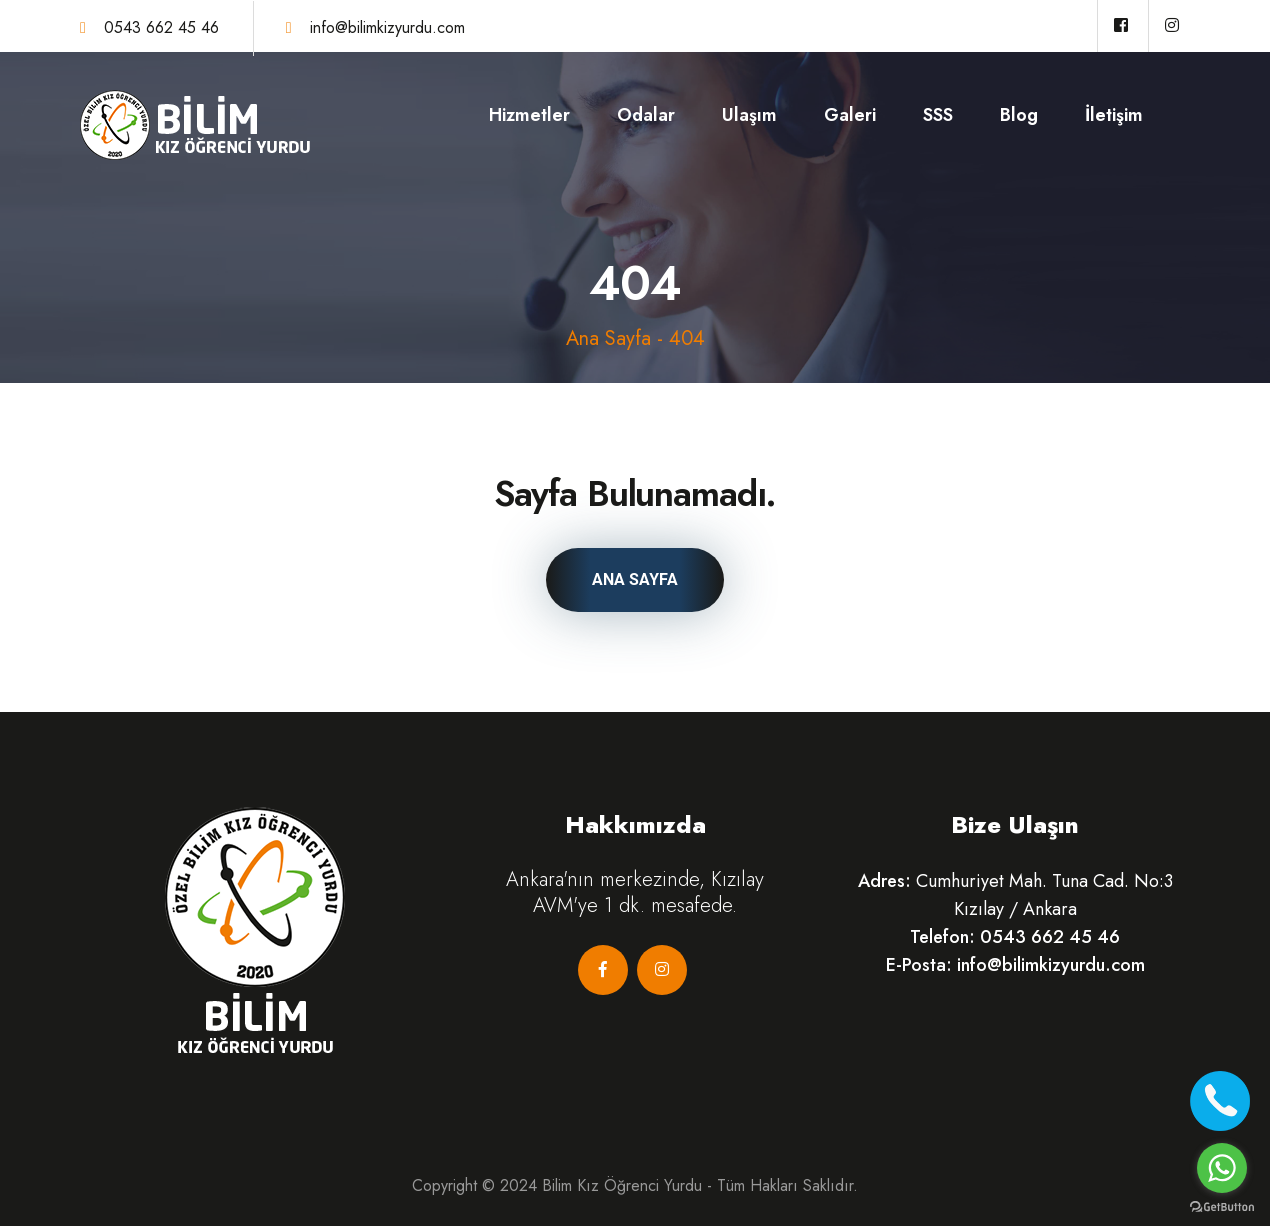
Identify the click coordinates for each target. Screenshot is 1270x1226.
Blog (1019, 115)
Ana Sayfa (608, 338)
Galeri (850, 115)
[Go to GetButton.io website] (1222, 1206)
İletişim (1114, 115)
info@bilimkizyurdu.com (387, 27)
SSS (938, 115)
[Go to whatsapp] (1222, 1168)
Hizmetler (529, 115)
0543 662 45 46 (161, 27)
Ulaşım (749, 115)
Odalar (646, 115)
